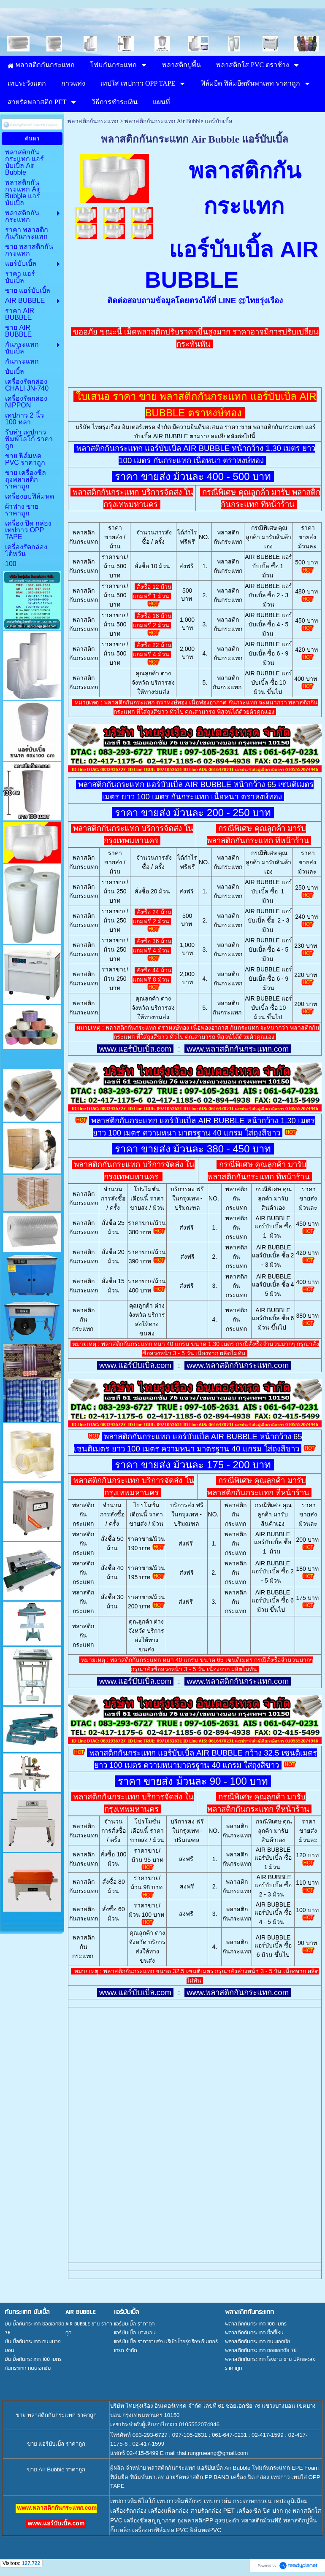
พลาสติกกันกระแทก (93, 121)
